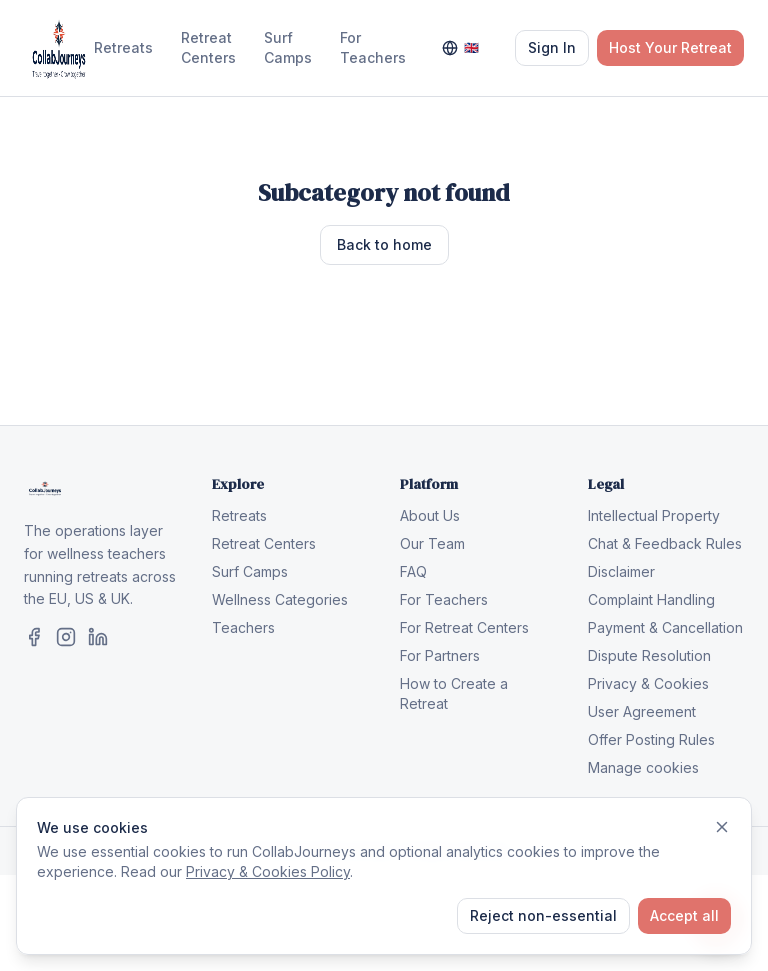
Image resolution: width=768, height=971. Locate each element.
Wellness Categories (280, 599)
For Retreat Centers (464, 627)
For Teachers (373, 47)
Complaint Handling (651, 599)
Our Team (432, 543)
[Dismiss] (722, 827)
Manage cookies (643, 767)
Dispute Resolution (649, 655)
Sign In (552, 47)
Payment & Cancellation (665, 627)
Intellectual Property (654, 515)
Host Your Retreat (670, 47)
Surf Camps (288, 47)
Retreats (123, 47)
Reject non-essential (543, 915)
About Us (430, 515)
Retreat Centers (208, 47)
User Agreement (642, 711)
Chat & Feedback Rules (665, 543)
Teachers (243, 627)
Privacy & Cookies (648, 683)
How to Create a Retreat (454, 693)
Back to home (384, 244)
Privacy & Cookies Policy (268, 871)
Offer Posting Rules (651, 739)
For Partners (440, 655)
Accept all (684, 915)
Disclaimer (621, 571)
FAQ (413, 571)
